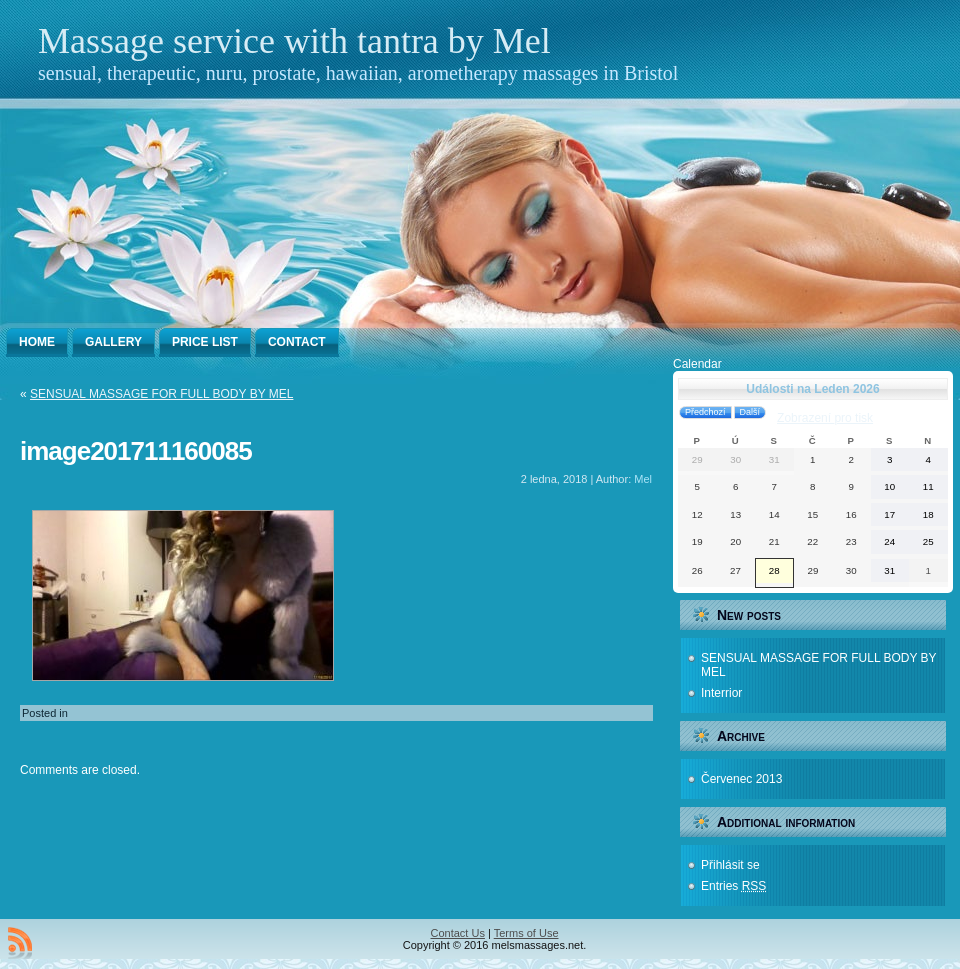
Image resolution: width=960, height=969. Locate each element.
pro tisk (825, 418)
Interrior (721, 693)
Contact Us (458, 933)
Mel (643, 479)
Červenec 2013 (741, 779)
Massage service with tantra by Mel (294, 41)
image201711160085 (136, 451)
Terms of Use (526, 933)
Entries (733, 886)
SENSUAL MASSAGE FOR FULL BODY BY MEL (161, 394)
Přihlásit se (730, 865)
